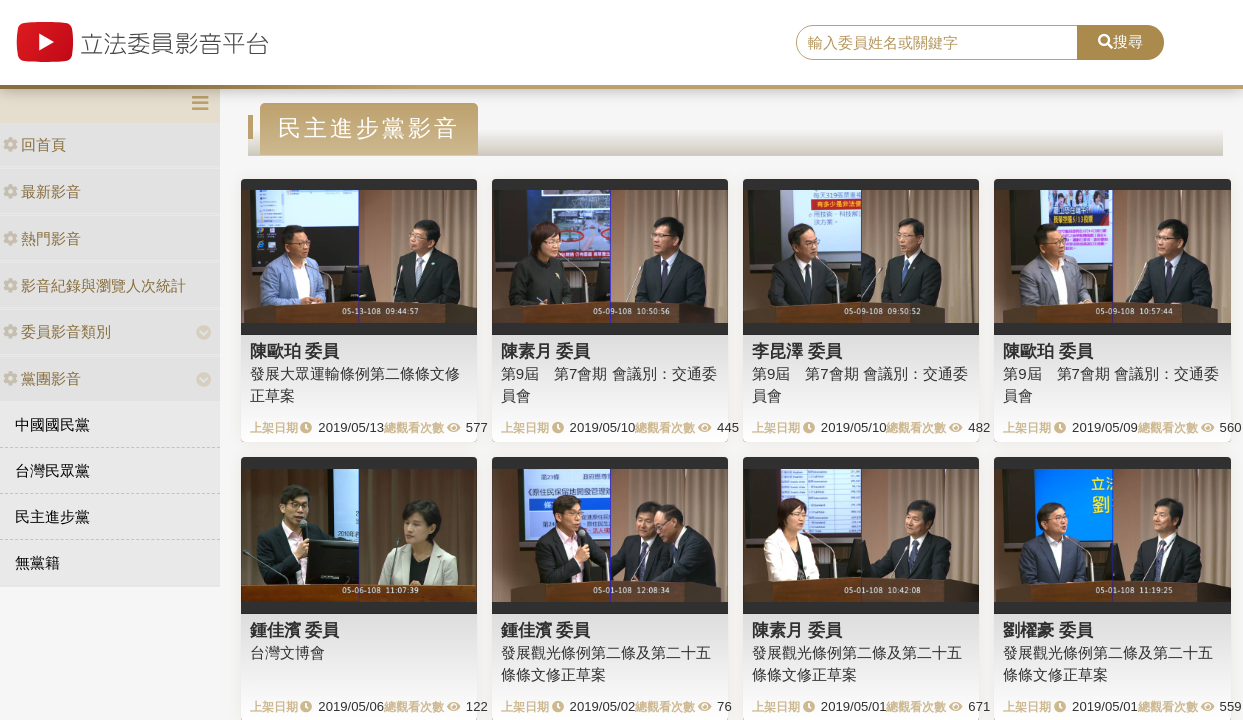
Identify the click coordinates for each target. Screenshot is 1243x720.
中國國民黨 (52, 424)
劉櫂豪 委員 (1048, 630)
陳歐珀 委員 (295, 351)
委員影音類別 (57, 331)
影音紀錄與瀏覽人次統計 (94, 285)
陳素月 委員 (546, 351)
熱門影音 (42, 238)
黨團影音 (42, 378)
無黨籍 (37, 562)
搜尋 (1120, 41)
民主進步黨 (52, 516)
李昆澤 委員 (797, 351)
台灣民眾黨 (52, 470)
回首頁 (34, 144)
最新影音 (42, 191)
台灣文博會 (287, 652)
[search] (937, 43)
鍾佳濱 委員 (295, 630)
